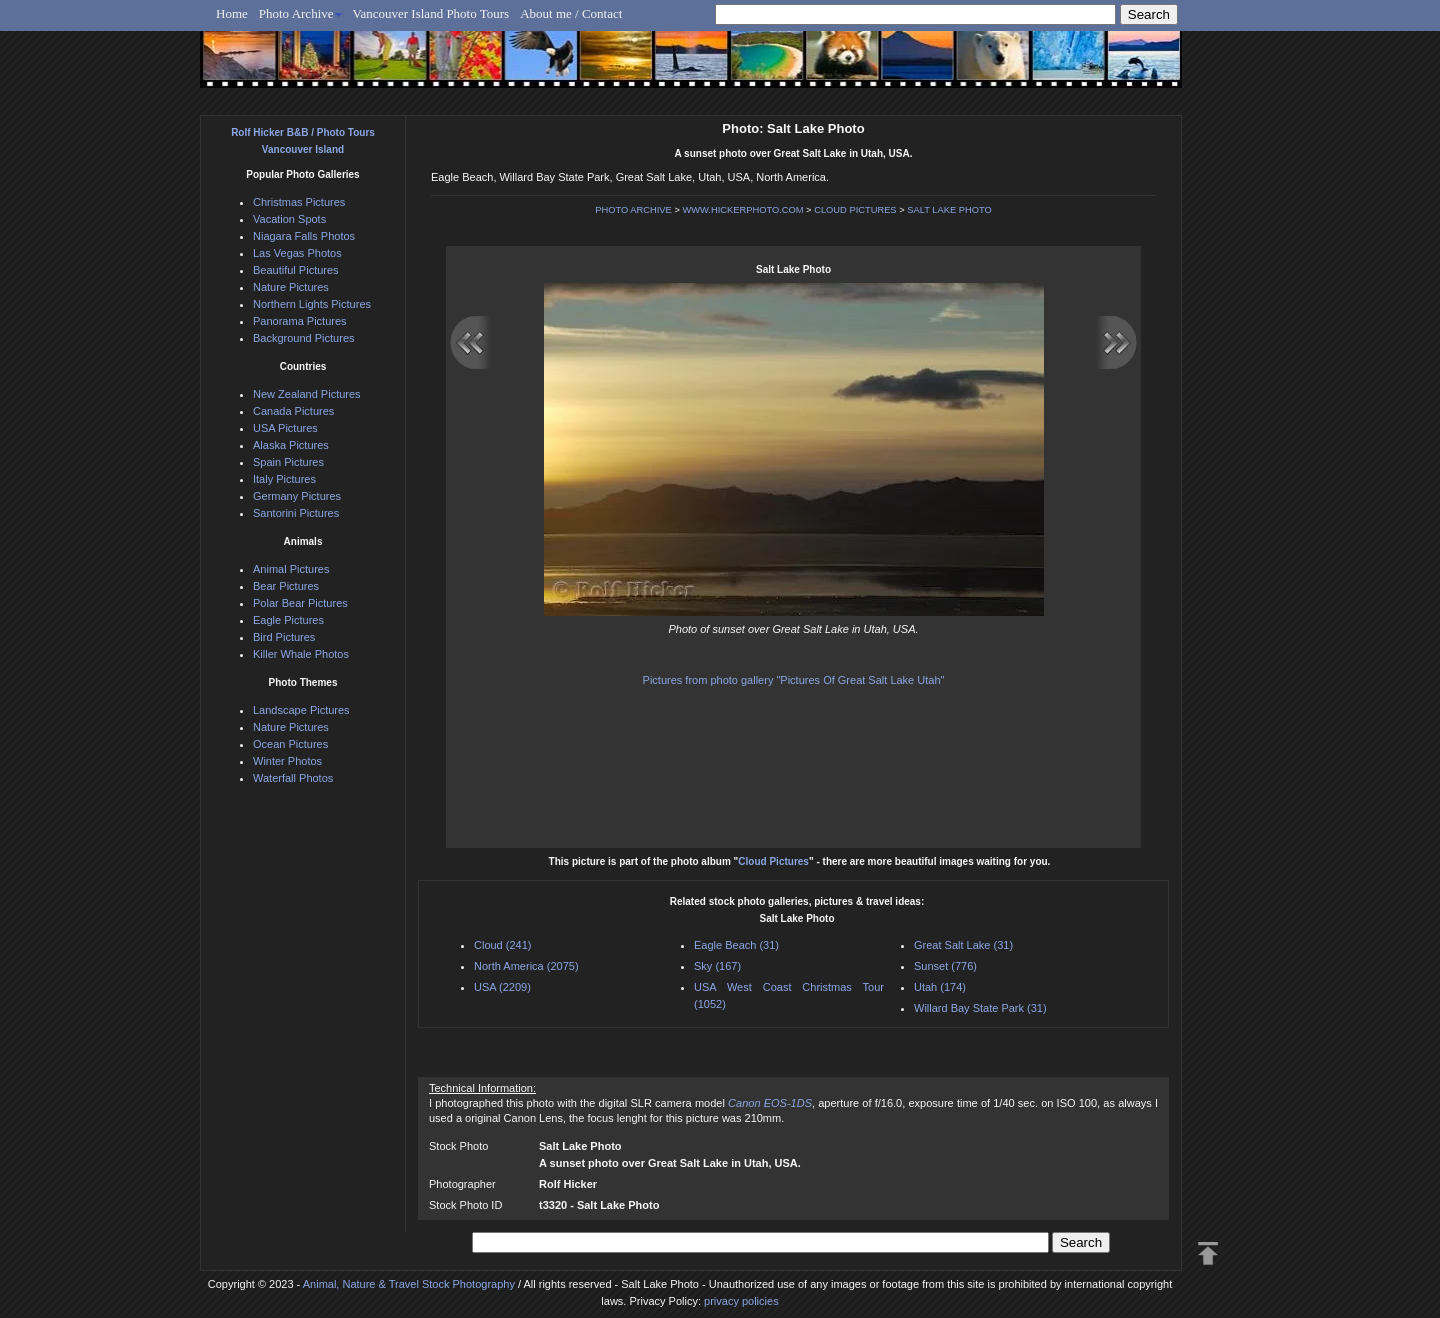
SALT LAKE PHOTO (949, 210)
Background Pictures (304, 338)
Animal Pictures (291, 569)
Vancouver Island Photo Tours (431, 13)
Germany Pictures (297, 496)
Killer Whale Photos (301, 654)
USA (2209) (502, 987)
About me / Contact (571, 13)
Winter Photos (287, 761)
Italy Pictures (284, 479)
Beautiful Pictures (296, 270)
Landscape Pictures (301, 710)
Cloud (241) (502, 945)
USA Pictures (285, 428)
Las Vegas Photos (297, 253)
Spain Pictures (288, 462)
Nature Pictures (291, 287)
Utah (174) (940, 987)
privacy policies (741, 1301)
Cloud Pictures (773, 861)
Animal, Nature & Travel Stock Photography (409, 1284)
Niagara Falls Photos (304, 236)
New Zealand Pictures (307, 394)
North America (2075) (526, 966)
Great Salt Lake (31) (963, 945)
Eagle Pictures (288, 620)
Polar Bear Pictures (300, 603)
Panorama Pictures (300, 321)
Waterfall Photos (293, 778)
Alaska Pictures (291, 445)
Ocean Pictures (290, 744)
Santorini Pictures (296, 513)
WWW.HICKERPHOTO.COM (742, 210)
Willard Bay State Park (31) (980, 1008)
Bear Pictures (286, 586)
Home (232, 13)
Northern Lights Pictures (312, 304)
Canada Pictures (293, 411)
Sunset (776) (945, 966)
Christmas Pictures (299, 202)
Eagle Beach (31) (736, 945)
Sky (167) (717, 966)
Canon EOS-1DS (770, 1103)
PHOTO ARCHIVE (633, 210)
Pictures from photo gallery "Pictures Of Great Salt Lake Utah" (794, 680)
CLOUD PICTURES (855, 210)
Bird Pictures (284, 637)
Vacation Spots (289, 219)
